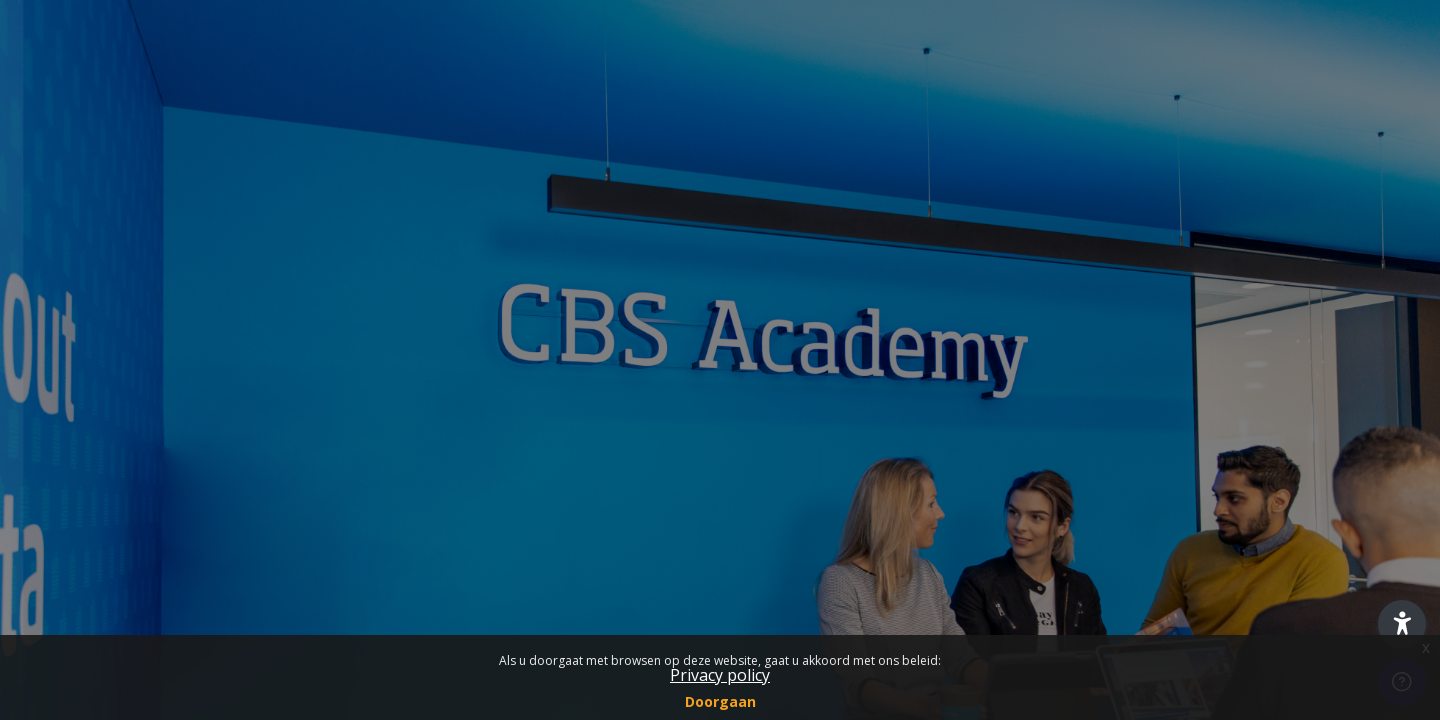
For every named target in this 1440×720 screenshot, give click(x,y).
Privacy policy (720, 675)
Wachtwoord (76, 365)
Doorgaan (720, 701)
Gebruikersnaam (90, 264)
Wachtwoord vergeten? (322, 462)
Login (211, 518)
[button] (1402, 624)
